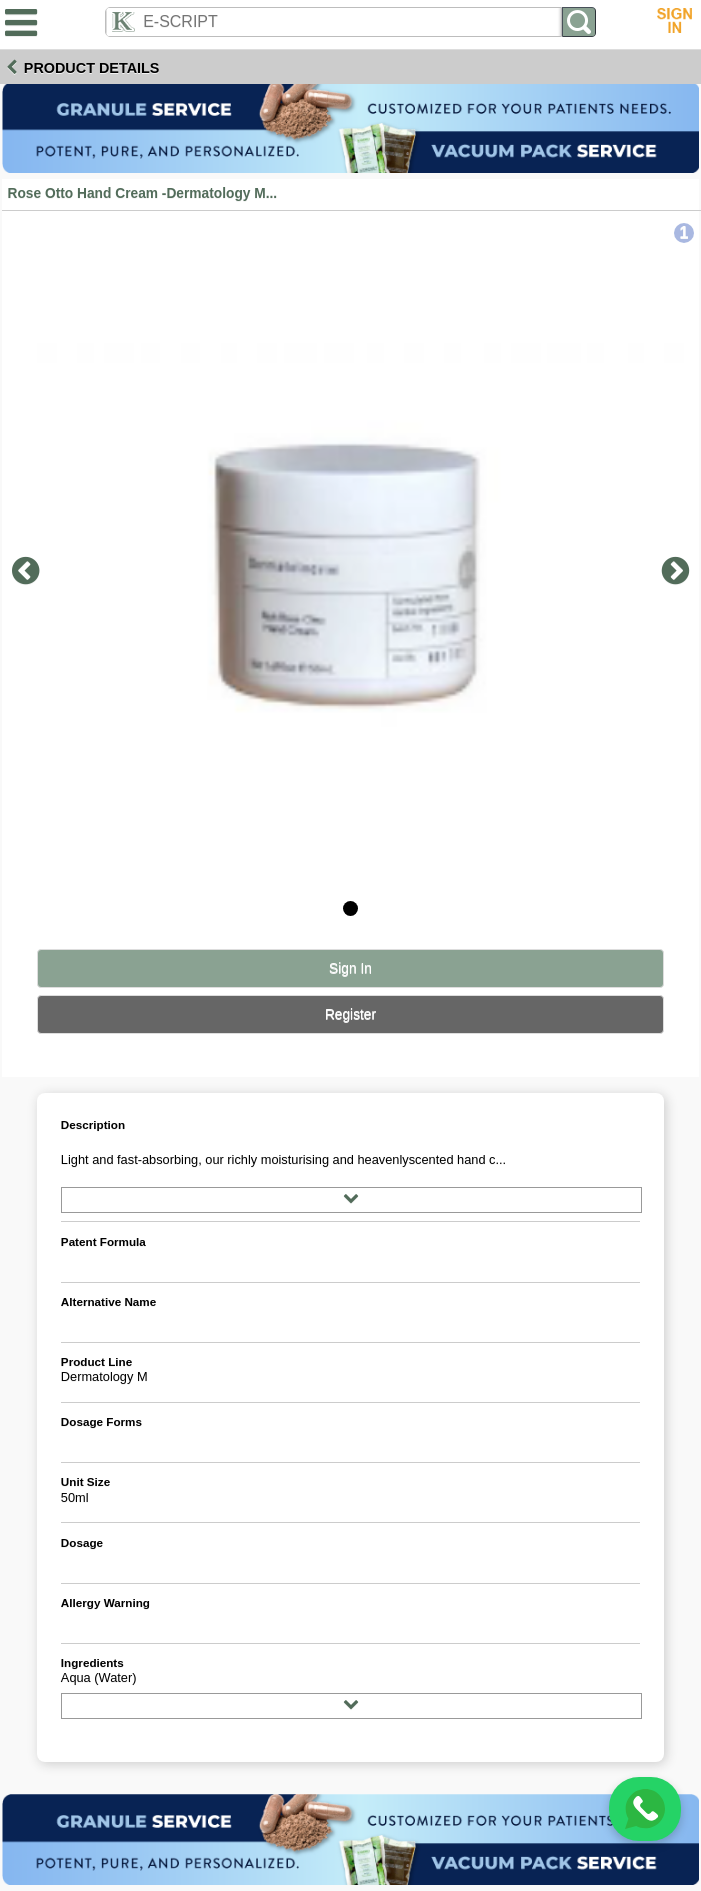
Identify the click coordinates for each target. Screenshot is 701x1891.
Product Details (92, 68)
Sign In (350, 968)
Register (350, 1014)
